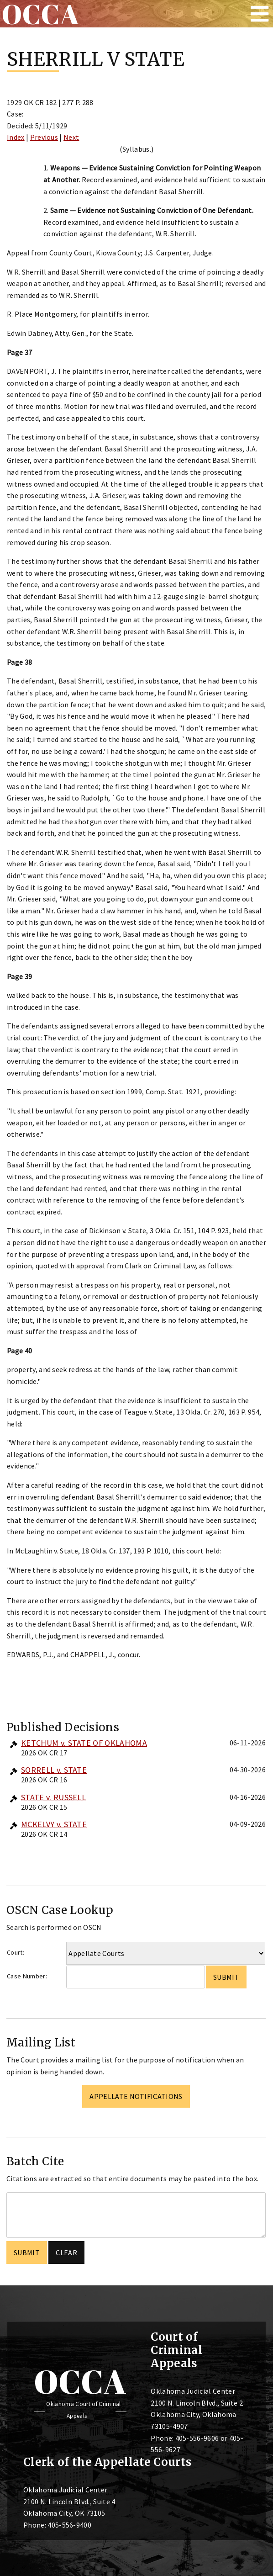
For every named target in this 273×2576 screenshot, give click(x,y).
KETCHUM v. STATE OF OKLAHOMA (84, 1743)
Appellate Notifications (135, 2096)
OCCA (80, 2381)
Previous (44, 137)
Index (16, 137)
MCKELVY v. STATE (54, 1824)
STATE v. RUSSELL (53, 1797)
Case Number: (27, 1976)
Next (71, 137)
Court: (15, 1952)
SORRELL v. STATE (54, 1770)
